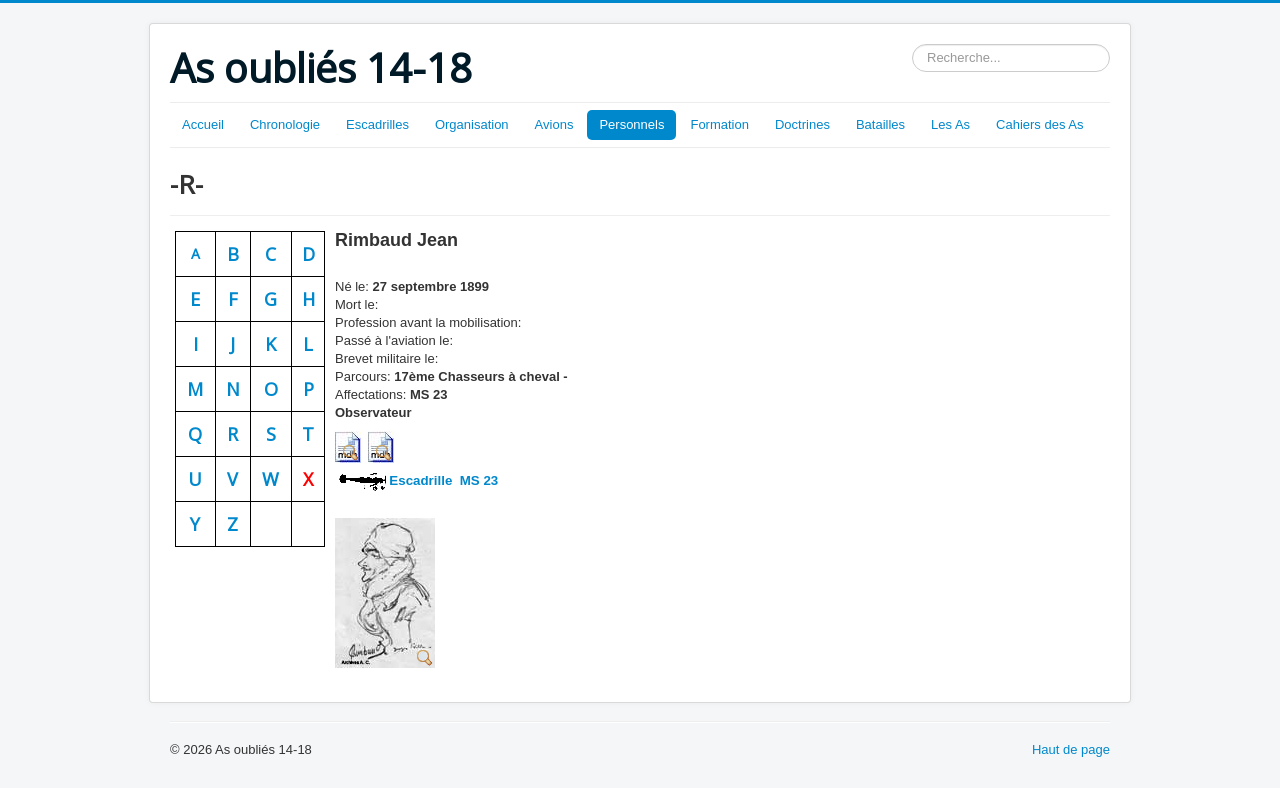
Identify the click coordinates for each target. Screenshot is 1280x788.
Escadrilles (377, 124)
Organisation (472, 124)
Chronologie (285, 124)
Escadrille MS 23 (444, 480)
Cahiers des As (1039, 124)
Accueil (203, 124)
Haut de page (1071, 749)
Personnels (631, 124)
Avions (554, 124)
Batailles (880, 124)
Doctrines (802, 124)
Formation (719, 124)
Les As (950, 124)
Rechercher (912, 44)
